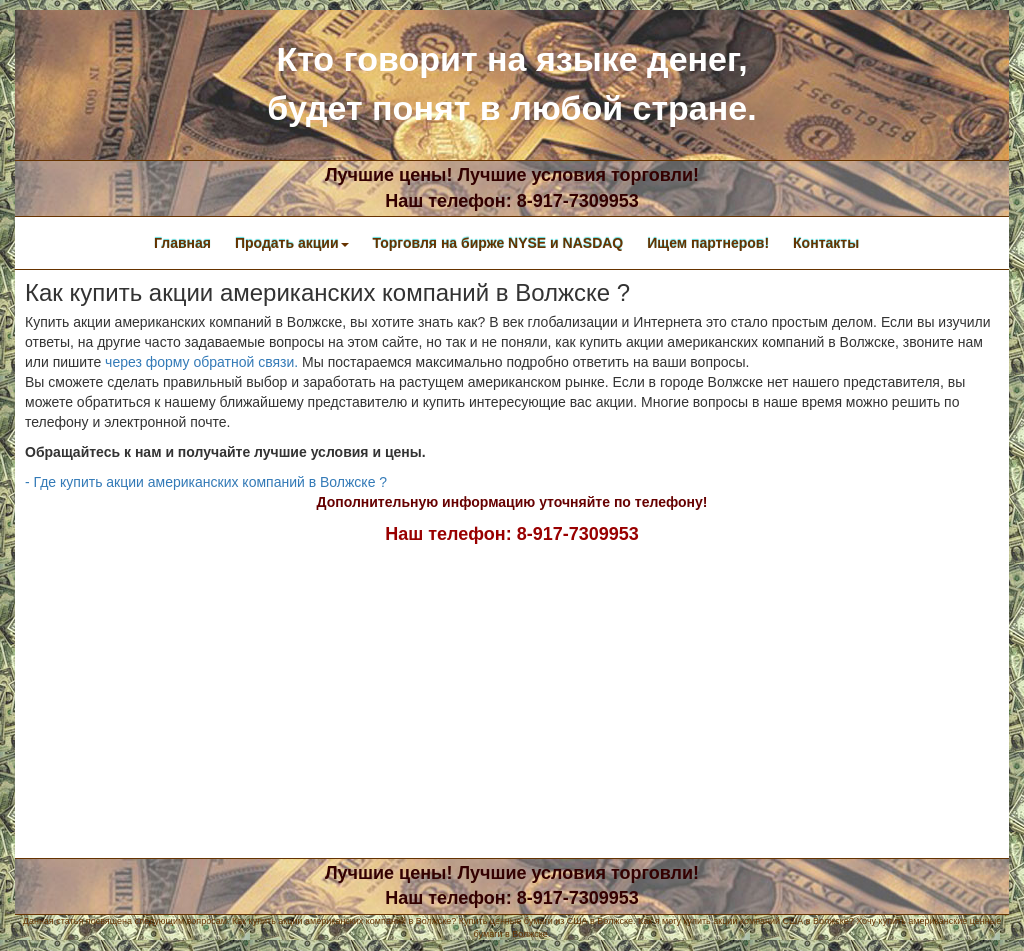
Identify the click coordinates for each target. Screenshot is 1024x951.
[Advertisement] (512, 698)
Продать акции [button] (292, 243)
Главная (182, 243)
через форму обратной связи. (201, 362)
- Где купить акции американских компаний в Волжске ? (206, 482)
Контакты (826, 243)
